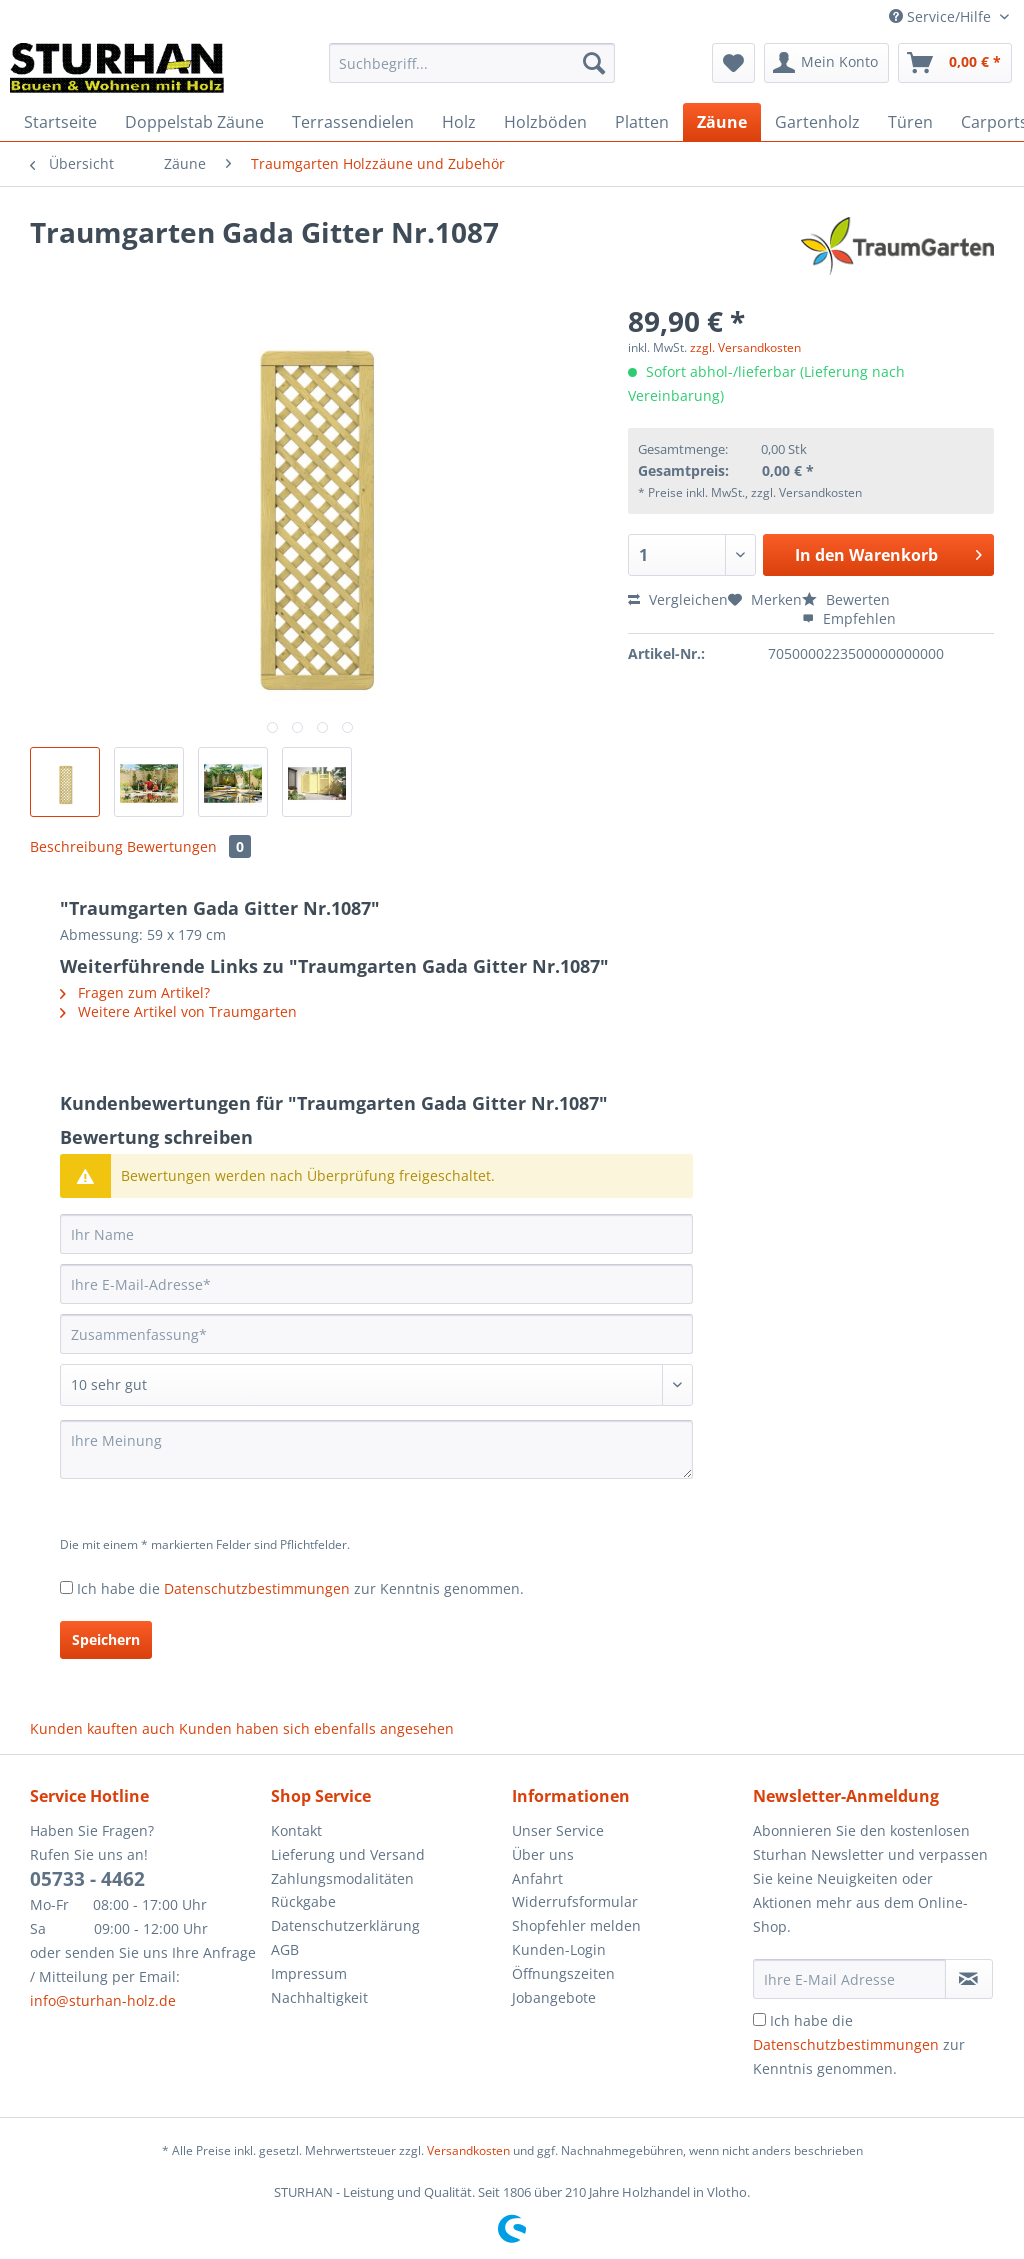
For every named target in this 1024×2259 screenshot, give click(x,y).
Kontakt (296, 1830)
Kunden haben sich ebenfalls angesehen (316, 1728)
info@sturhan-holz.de (103, 2000)
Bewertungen (189, 846)
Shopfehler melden (576, 1925)
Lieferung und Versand (348, 1854)
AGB (285, 1949)
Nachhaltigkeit (319, 1997)
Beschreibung (76, 846)
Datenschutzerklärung (345, 1925)
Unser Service (558, 1830)
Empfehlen (849, 618)
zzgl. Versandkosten (745, 347)
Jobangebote (554, 1997)
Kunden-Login (559, 1949)
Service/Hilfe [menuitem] (942, 16)
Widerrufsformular (575, 1901)
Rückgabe (303, 1901)
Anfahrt (537, 1878)
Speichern (106, 1639)
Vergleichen (678, 599)
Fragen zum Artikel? (135, 992)
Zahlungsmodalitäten (342, 1878)
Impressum (309, 1973)
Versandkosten (468, 2150)
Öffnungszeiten (563, 1973)
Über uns (543, 1854)
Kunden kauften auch (102, 1728)
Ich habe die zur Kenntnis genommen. (300, 1588)
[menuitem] (472, 72)
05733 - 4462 (87, 1879)
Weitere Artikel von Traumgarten (178, 1011)
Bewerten (846, 599)
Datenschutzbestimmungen (257, 1588)
